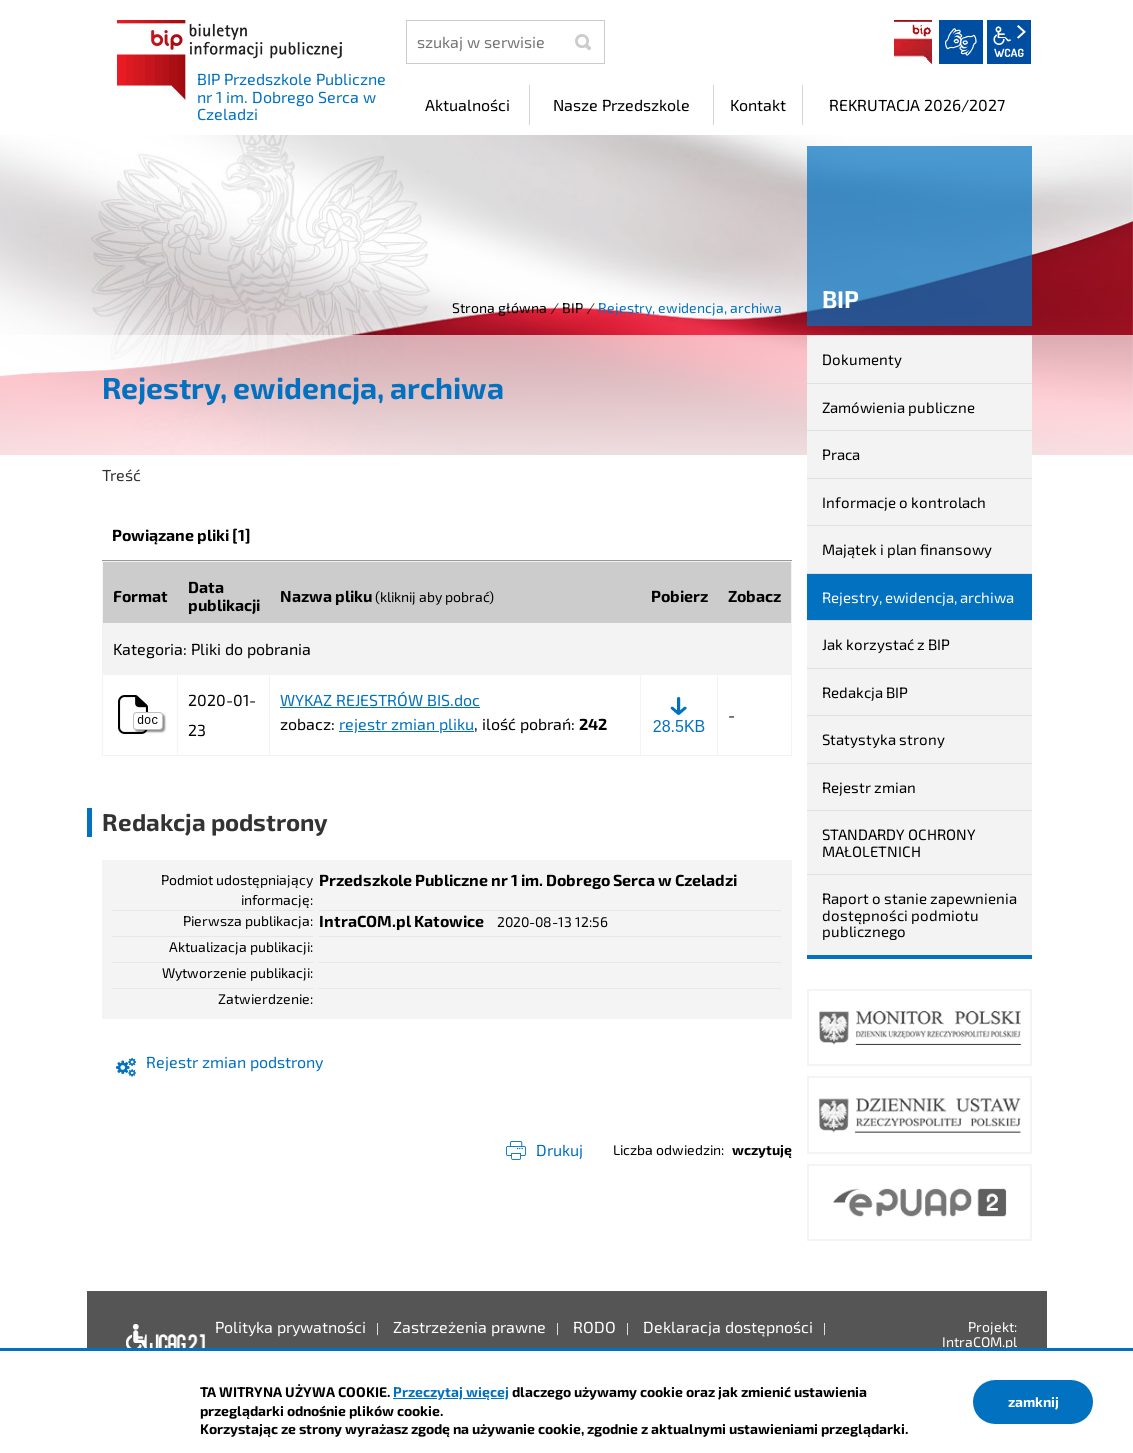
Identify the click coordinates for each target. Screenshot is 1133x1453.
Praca (841, 454)
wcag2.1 (1009, 42)
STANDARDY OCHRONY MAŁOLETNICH (899, 842)
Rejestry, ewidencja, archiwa (918, 597)
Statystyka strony (883, 739)
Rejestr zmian (869, 787)
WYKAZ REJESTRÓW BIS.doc (380, 700)
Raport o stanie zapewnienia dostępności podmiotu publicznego (919, 914)
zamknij (1033, 1401)
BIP (913, 42)
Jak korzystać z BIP (886, 644)
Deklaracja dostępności (160, 1342)
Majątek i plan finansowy (907, 549)
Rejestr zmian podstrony (234, 1061)
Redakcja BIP (865, 692)
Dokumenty (862, 359)
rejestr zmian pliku (406, 723)
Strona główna (499, 307)
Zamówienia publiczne (898, 407)
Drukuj (559, 1149)
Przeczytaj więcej (451, 1391)
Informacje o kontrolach (904, 502)
